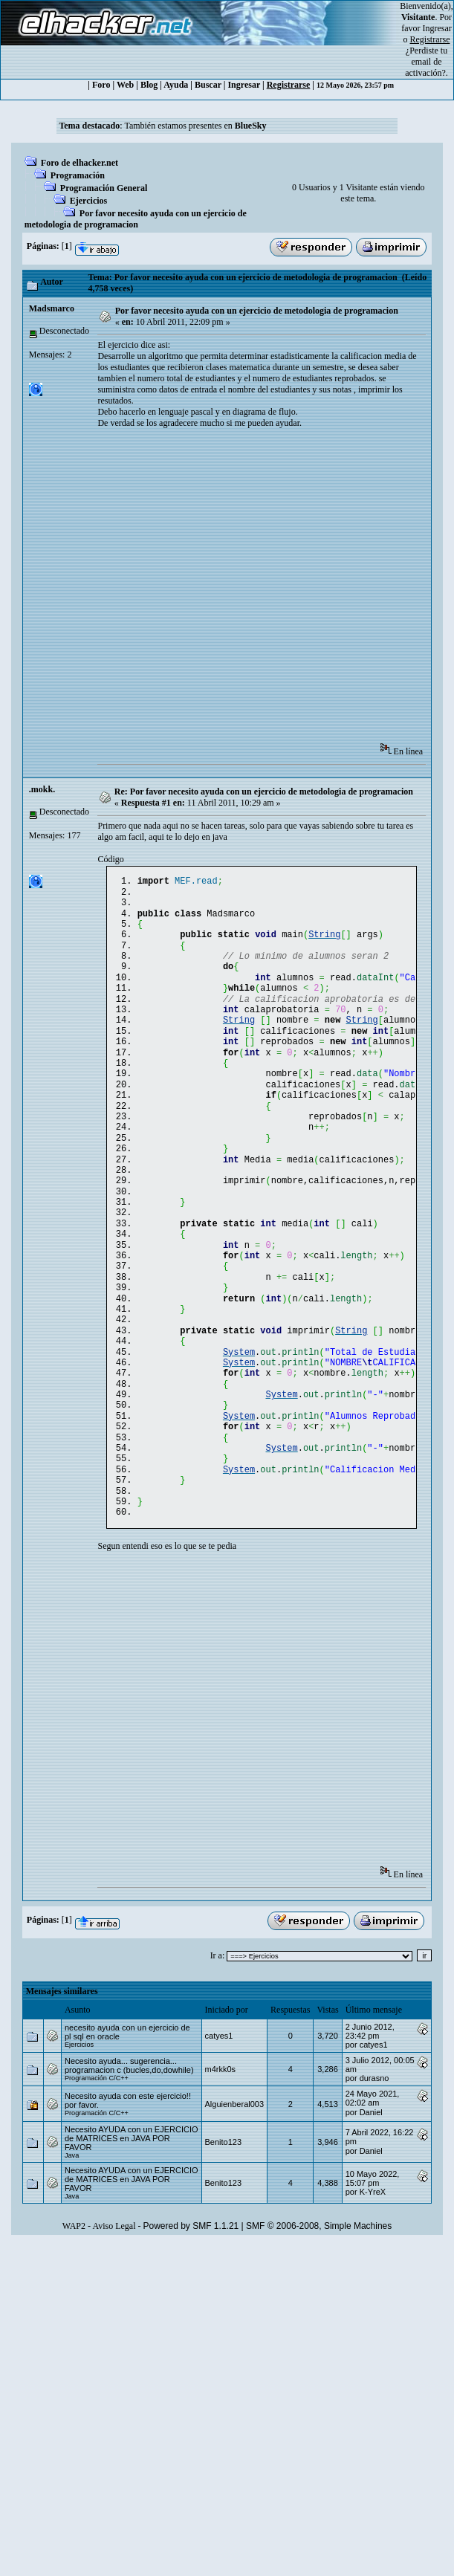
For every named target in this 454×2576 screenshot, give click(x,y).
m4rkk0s (220, 2158)
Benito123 (223, 2231)
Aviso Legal (113, 2315)
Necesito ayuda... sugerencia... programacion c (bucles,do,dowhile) (129, 2155)
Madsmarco (51, 308)
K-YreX (373, 2280)
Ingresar (437, 28)
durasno (374, 2167)
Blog (149, 85)
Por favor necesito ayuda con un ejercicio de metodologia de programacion (136, 219)
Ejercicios (88, 200)
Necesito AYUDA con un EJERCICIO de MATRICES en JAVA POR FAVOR (131, 2227)
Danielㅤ (371, 2201)
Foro (101, 85)
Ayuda (175, 85)
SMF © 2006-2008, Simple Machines (319, 2315)
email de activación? (425, 67)
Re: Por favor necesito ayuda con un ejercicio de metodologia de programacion (263, 791)
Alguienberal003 (235, 2193)
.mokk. (42, 789)
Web (125, 85)
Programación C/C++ (97, 2167)
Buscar (208, 85)
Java (72, 2244)
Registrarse (289, 85)
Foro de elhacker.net (79, 163)
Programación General (103, 188)
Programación (78, 175)
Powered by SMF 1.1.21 (191, 2315)
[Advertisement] (139, 590)
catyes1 (219, 2124)
